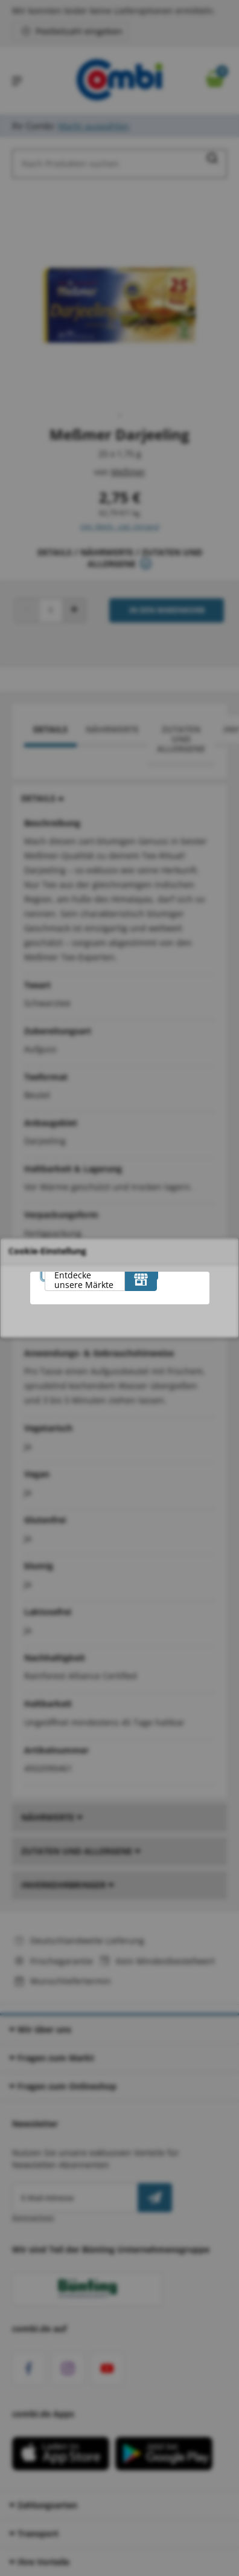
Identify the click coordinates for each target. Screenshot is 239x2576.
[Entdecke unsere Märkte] (141, 1279)
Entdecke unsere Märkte (83, 1279)
